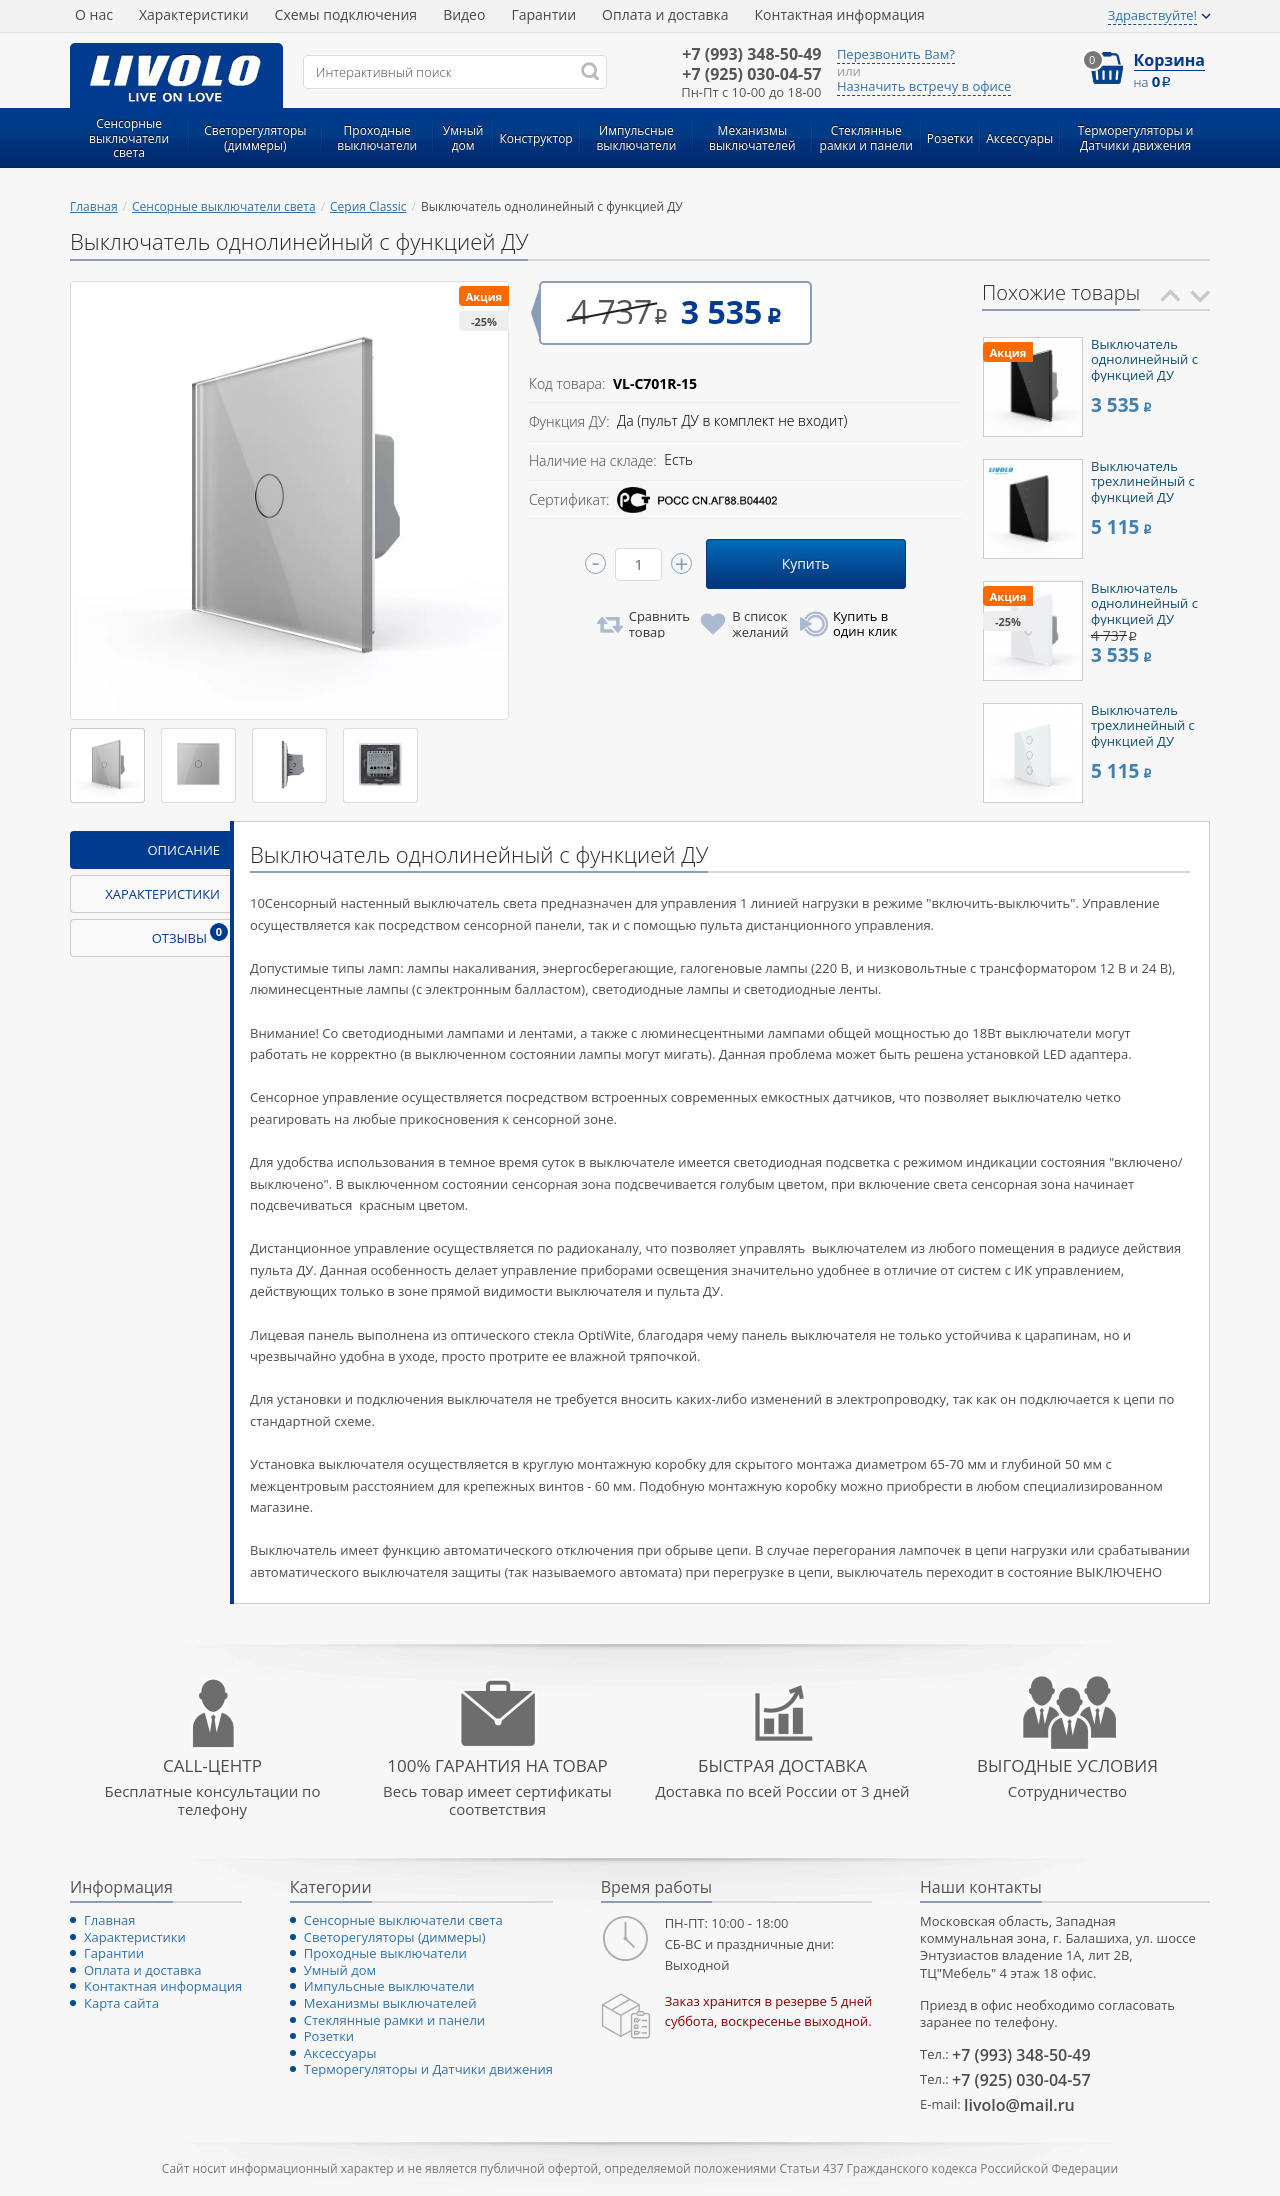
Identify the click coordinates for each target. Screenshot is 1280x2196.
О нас (94, 14)
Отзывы (190, 935)
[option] (1096, 387)
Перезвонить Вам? (896, 55)
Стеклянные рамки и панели (394, 2020)
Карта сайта (121, 2003)
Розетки (329, 2036)
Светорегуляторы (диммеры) (395, 1937)
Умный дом (340, 1970)
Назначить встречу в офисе (924, 87)
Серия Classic (368, 206)
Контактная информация (840, 14)
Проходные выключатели (385, 1953)
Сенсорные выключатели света (224, 206)
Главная (94, 206)
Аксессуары (340, 2053)
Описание (183, 850)
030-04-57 (751, 74)
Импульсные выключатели (389, 1986)
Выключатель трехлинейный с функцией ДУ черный (1143, 489)
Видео (464, 14)
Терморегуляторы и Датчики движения (428, 2069)
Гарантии (543, 14)
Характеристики (194, 14)
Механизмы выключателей (390, 2003)
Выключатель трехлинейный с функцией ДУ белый (1143, 733)
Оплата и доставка (665, 14)
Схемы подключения (346, 14)
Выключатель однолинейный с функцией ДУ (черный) (1144, 367)
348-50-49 (751, 54)
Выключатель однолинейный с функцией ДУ (1144, 603)
